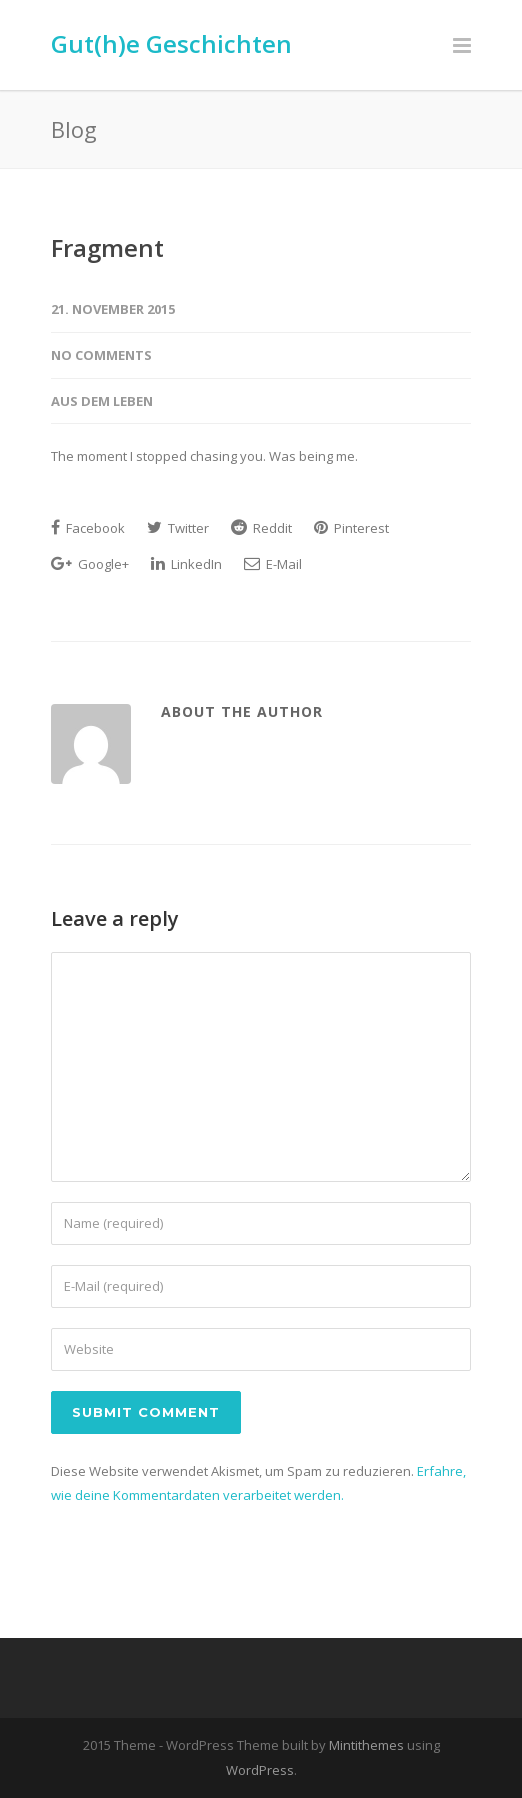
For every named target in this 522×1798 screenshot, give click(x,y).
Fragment (107, 247)
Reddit (261, 528)
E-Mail (273, 564)
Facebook (88, 528)
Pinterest (351, 528)
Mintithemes (366, 1745)
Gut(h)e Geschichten (171, 43)
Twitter (178, 528)
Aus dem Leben (102, 401)
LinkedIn (186, 564)
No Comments (101, 355)
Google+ (90, 564)
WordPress (260, 1770)
